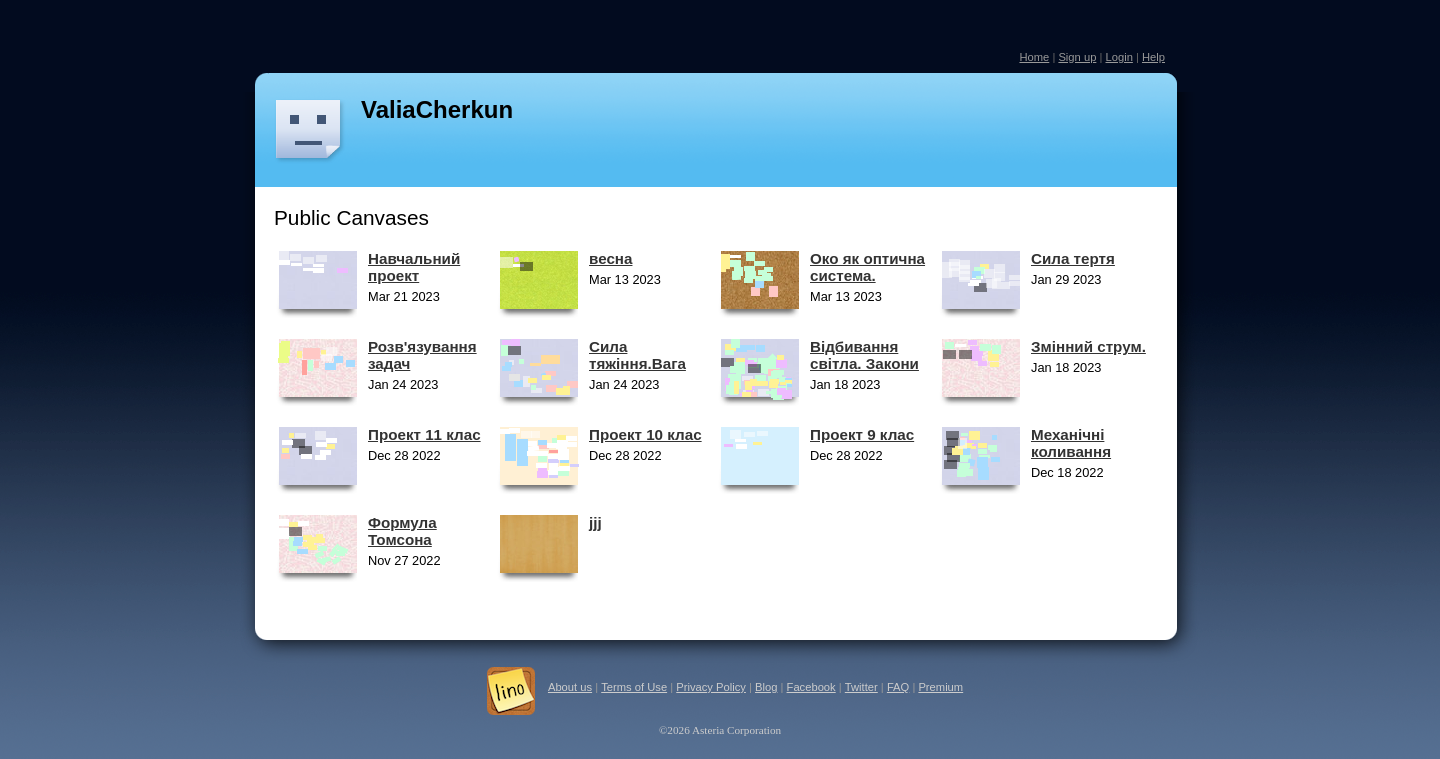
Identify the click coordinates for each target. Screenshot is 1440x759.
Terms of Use (634, 687)
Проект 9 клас (862, 434)
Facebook (811, 687)
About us (570, 687)
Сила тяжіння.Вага (637, 355)
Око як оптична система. (867, 267)
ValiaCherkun (437, 109)
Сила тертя (1073, 258)
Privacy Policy (711, 687)
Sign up (1077, 57)
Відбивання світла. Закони (864, 355)
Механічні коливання (1071, 443)
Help (1153, 57)
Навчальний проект (414, 267)
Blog (766, 687)
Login (1118, 57)
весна (610, 258)
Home (1034, 57)
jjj (595, 522)
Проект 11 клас (424, 434)
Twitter (861, 687)
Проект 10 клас (645, 434)
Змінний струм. (1088, 346)
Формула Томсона (402, 531)
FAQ (898, 687)
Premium (940, 687)
